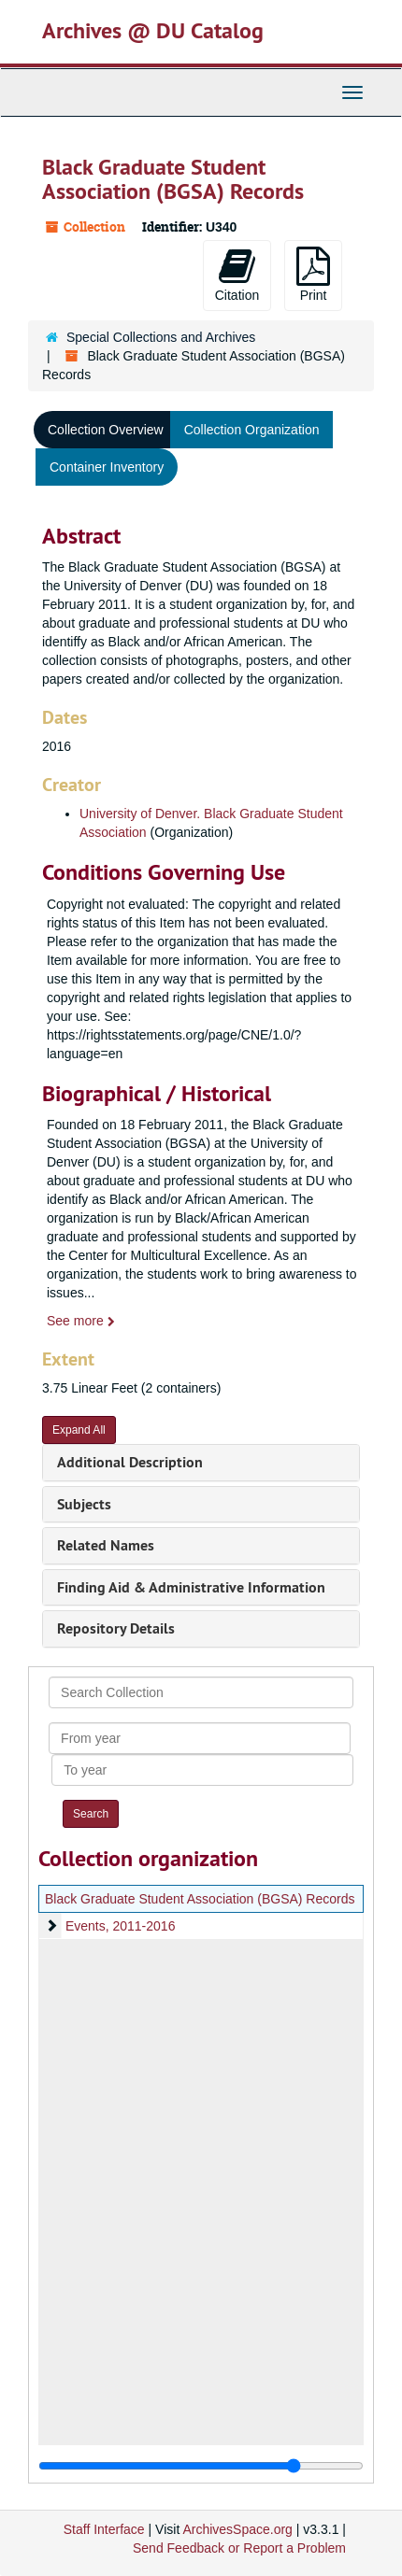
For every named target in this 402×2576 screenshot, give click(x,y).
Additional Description (130, 1462)
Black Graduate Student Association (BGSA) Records (200, 1898)
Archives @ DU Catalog (153, 30)
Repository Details (116, 1628)
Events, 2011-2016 (120, 1925)
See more (81, 1320)
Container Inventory (107, 467)
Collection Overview (106, 429)
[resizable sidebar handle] (201, 2465)
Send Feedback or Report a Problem (239, 2548)
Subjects (84, 1504)
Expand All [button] (79, 1430)
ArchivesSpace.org (237, 2529)
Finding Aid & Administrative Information (191, 1587)
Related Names (105, 1545)
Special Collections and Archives (160, 337)
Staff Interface (104, 2529)
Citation (237, 275)
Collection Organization (252, 429)
